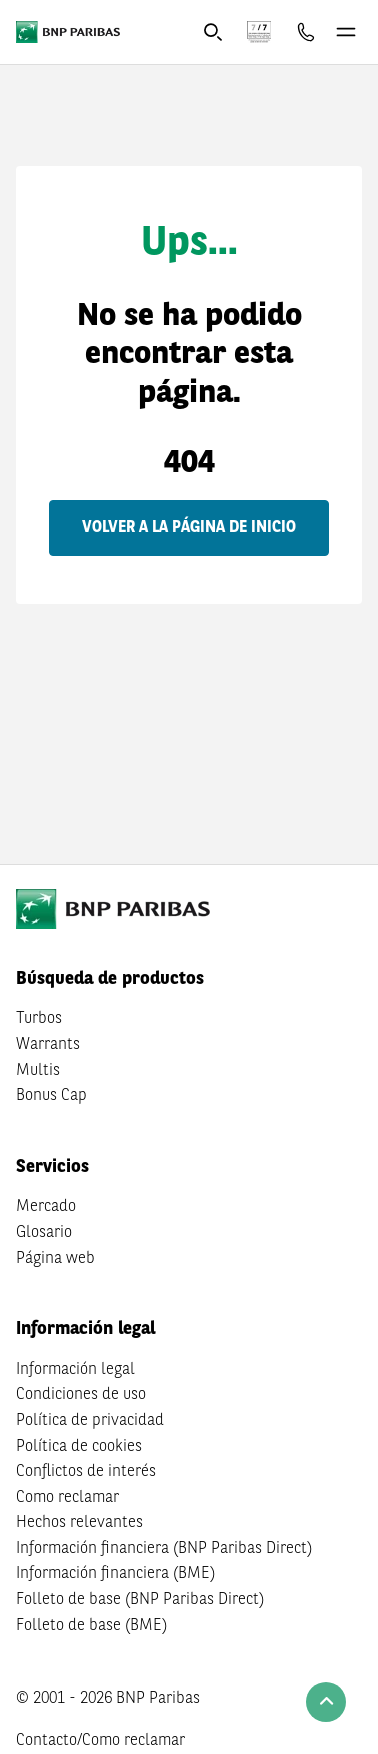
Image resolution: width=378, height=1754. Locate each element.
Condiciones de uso (81, 1395)
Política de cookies (79, 1447)
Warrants (48, 1045)
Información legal (75, 1370)
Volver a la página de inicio (189, 528)
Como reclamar (67, 1498)
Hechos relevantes (79, 1523)
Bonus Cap (51, 1096)
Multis (38, 1071)
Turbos (39, 1019)
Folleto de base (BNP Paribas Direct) (140, 1600)
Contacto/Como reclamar (100, 1741)
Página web (55, 1259)
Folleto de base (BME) (91, 1626)
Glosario (44, 1233)
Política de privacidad (90, 1421)
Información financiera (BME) (115, 1574)
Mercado (46, 1207)
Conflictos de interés (86, 1472)
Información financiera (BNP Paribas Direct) (164, 1549)
